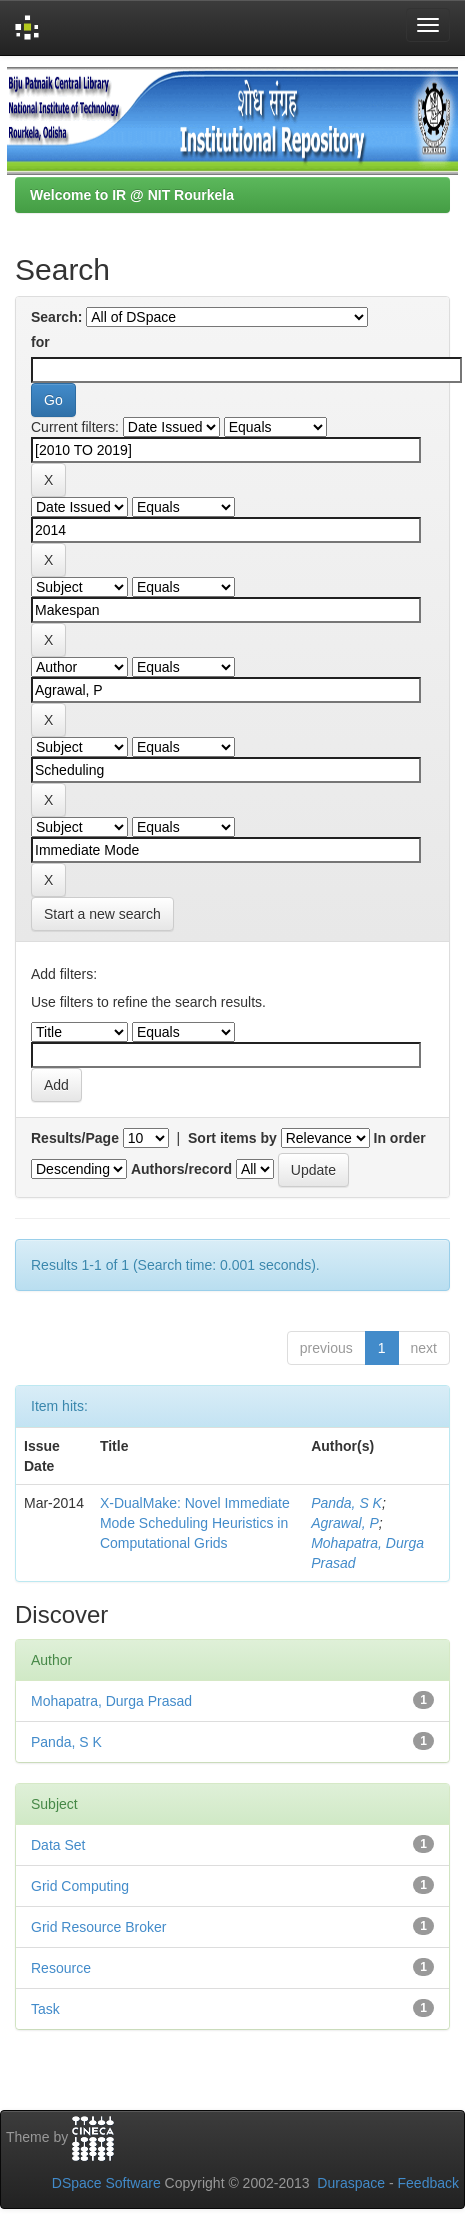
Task (45, 2009)
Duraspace (351, 2183)
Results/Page (75, 1138)
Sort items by (232, 1138)
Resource (61, 1968)
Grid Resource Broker (98, 1927)
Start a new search (102, 914)
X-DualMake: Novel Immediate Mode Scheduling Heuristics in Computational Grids (195, 1523)
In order (400, 1138)
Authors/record (181, 1169)
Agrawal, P (345, 1523)
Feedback (428, 2183)
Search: (56, 317)
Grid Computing (80, 1886)
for (40, 342)
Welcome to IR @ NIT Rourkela (132, 195)
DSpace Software (106, 2183)
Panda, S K (346, 1503)
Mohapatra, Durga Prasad (111, 1701)
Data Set (58, 1845)
